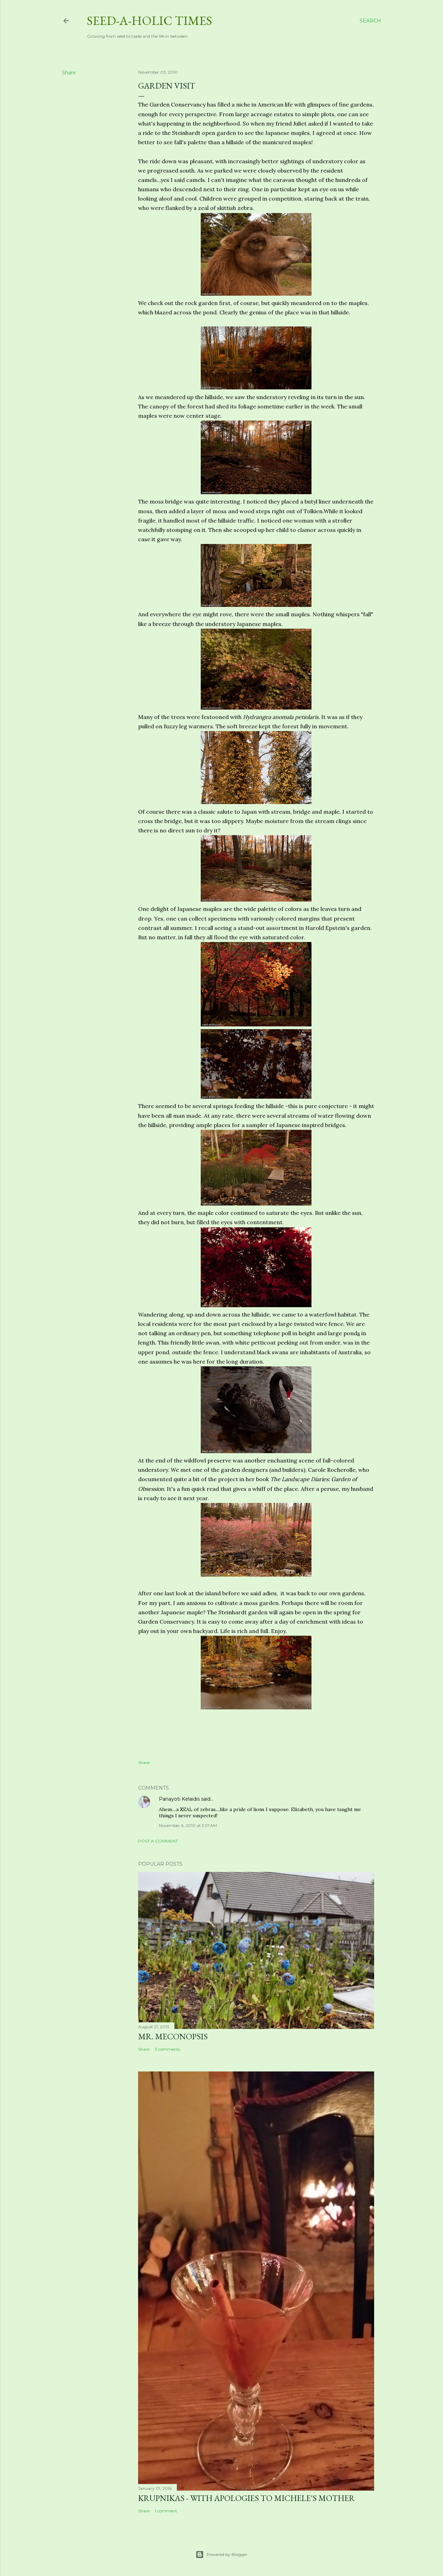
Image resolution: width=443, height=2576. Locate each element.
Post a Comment (158, 1841)
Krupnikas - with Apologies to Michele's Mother (246, 2498)
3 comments (167, 2049)
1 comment (166, 2510)
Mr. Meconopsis (173, 2036)
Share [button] (69, 73)
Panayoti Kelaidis (179, 1799)
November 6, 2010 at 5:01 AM (188, 1825)
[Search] (370, 20)
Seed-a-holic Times (149, 20)
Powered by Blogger (221, 2554)
